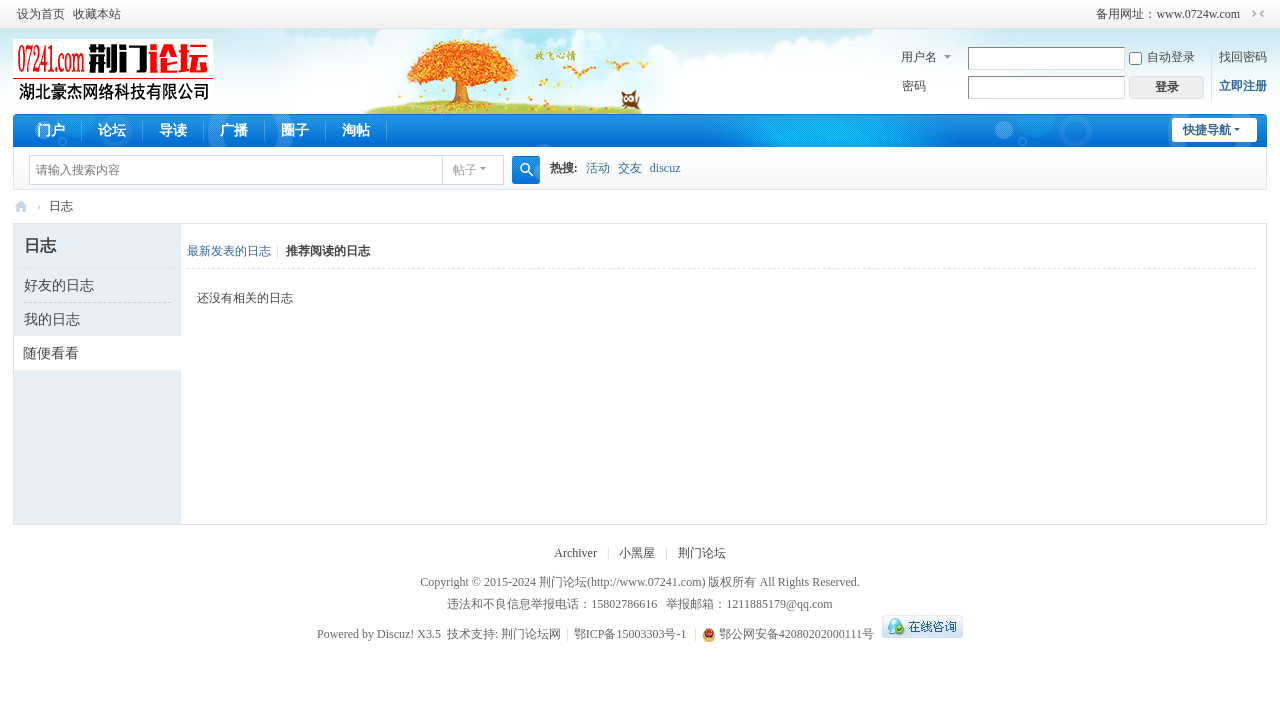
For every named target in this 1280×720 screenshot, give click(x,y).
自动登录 (1162, 57)
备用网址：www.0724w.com (1168, 14)
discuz (665, 168)
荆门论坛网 (531, 634)
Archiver (575, 553)
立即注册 (1243, 86)
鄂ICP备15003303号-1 (630, 634)
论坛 (112, 130)
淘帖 (356, 130)
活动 (598, 168)
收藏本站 (97, 14)
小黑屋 (637, 553)
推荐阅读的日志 (328, 251)
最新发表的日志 (229, 251)
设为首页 (41, 14)
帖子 (465, 170)
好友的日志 (59, 285)
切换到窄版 (1258, 14)
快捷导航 (1207, 130)
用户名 (919, 57)
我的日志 (52, 319)
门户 (51, 130)
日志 (61, 206)
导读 (173, 130)
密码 (914, 86)
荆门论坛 (21, 206)
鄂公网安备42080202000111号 (788, 634)
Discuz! (395, 634)
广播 (234, 130)
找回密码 (1243, 57)
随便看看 (51, 353)
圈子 (295, 130)
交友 (630, 168)
